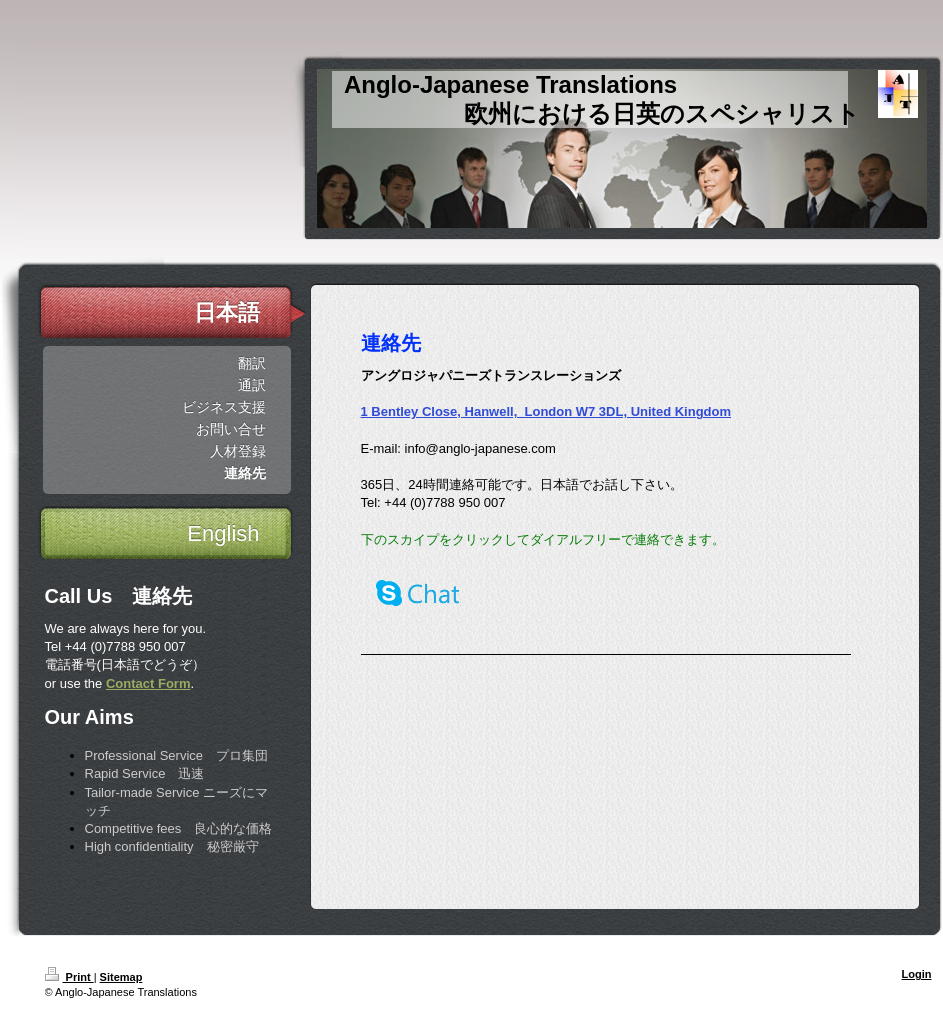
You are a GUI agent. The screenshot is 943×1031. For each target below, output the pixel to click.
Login (917, 974)
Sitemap (121, 977)
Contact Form (148, 683)
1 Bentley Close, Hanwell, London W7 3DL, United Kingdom (546, 411)
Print (69, 977)
